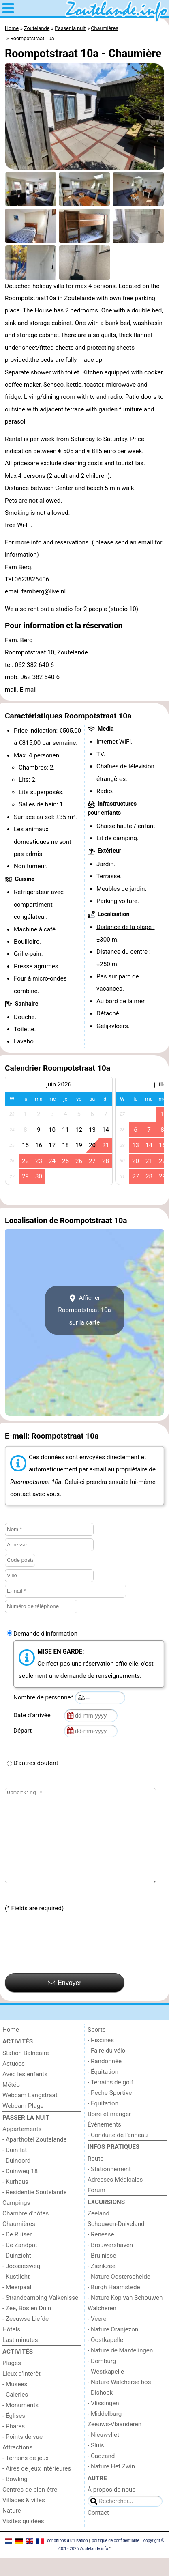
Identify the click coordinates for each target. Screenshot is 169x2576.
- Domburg (102, 2379)
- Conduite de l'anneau (118, 2153)
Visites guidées (23, 2539)
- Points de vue (22, 2455)
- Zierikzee (102, 2284)
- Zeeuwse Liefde (25, 2337)
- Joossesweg (21, 2284)
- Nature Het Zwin (111, 2484)
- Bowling (15, 2497)
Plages (11, 2381)
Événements (104, 2142)
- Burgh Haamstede (114, 2305)
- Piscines (101, 2058)
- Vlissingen (103, 2421)
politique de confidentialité (115, 2559)
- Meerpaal (16, 2305)
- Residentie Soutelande (34, 2210)
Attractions (17, 2465)
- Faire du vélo (106, 2069)
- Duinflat (14, 2168)
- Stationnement (109, 2187)
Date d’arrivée (33, 1715)
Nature (11, 2529)
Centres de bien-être (29, 2507)
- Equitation (103, 2121)
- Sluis (96, 2463)
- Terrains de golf (110, 2100)
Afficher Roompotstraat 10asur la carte (84, 1310)
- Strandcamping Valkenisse (40, 2316)
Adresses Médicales (115, 2198)
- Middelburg (105, 2432)
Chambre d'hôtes (25, 2231)
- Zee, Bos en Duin (26, 2326)
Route (95, 2176)
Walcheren (102, 2326)
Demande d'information (45, 1633)
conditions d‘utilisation (67, 2559)
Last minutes (20, 2358)
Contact (98, 2531)
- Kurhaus (15, 2200)
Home (10, 2047)
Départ (24, 1730)
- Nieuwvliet (103, 2453)
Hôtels (11, 2347)
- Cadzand (101, 2474)
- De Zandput (19, 2263)
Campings (16, 2221)
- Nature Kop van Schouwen (125, 2316)
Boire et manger (109, 2132)
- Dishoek (100, 2411)
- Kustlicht (16, 2295)
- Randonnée (105, 2079)
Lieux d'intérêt (21, 2391)
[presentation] (66, 1962)
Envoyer (64, 2000)
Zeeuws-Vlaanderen (114, 2442)
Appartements (21, 2147)
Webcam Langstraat (30, 2113)
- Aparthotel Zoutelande (34, 2157)
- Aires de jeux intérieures (36, 2486)
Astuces (13, 2082)
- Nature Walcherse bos (119, 2400)
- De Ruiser (17, 2252)
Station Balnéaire (25, 2071)
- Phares (13, 2444)
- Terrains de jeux (25, 2476)
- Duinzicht (16, 2273)
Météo (11, 2103)
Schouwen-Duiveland (116, 2242)
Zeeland (98, 2231)
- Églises (13, 2434)
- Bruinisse (102, 2273)
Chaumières (18, 2242)
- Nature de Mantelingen (120, 2368)
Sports (97, 2047)
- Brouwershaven (110, 2263)
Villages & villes (23, 2518)
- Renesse (101, 2252)
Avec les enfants (24, 2092)
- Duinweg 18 (20, 2189)
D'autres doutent (35, 1763)
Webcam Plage (22, 2124)
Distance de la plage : (125, 927)
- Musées (14, 2402)
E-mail (28, 689)
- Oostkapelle (105, 2358)
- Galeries (15, 2413)
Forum (96, 2208)
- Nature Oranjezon (113, 2347)
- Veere (97, 2337)
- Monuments (20, 2423)
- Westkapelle (106, 2389)
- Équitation (103, 2090)
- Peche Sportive (110, 2111)
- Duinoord (16, 2179)
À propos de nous (111, 2507)
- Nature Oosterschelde (119, 2295)
